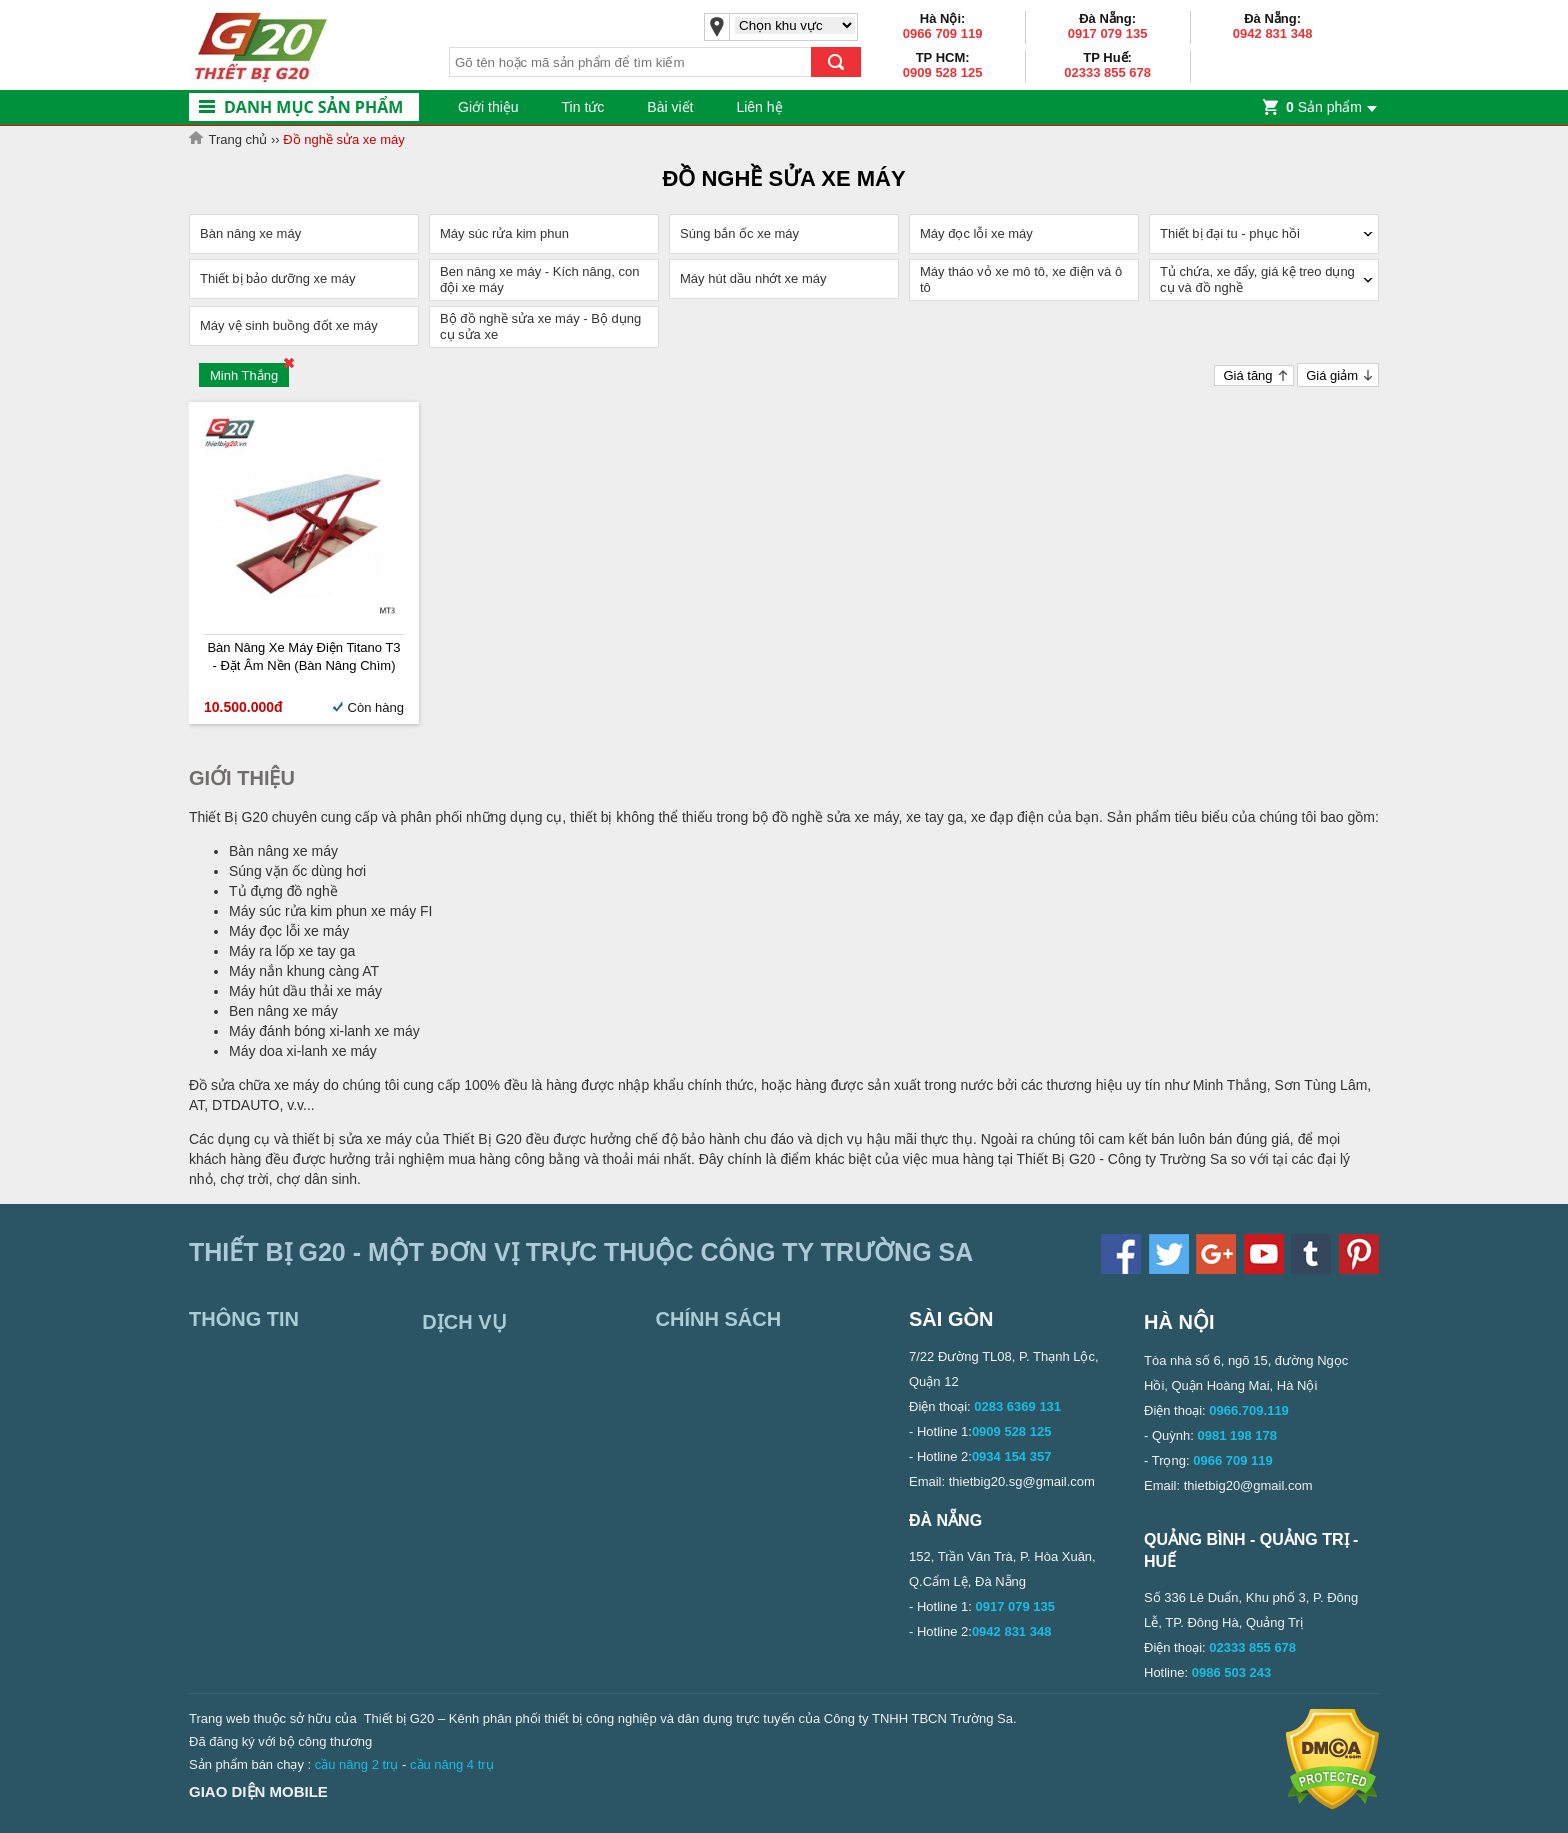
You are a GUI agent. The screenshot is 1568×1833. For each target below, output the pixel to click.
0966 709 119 (943, 33)
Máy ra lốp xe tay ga (292, 951)
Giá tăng (1247, 375)
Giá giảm (1332, 375)
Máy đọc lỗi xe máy (976, 233)
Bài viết (670, 107)
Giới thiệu (488, 107)
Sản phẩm (1324, 107)
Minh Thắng (244, 375)
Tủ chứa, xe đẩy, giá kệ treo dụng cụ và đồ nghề (1257, 279)
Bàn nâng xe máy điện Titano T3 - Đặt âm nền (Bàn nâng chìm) (303, 656)
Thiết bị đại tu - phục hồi (1230, 233)
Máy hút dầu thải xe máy (305, 991)
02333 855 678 (1107, 72)
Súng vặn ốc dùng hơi (297, 871)
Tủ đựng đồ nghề (283, 891)
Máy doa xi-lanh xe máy (303, 1051)
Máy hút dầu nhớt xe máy (753, 278)
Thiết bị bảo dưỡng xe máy (277, 278)
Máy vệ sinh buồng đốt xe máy (289, 325)
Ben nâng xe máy (283, 1011)
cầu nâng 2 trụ (357, 1764)
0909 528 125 (943, 72)
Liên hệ (759, 107)
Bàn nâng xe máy (250, 233)
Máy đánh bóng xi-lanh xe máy (324, 1031)
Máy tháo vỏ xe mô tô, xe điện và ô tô (1021, 279)
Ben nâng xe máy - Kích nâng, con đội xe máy (539, 279)
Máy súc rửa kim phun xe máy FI (331, 911)
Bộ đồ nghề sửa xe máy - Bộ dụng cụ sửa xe (540, 326)
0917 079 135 (1108, 33)
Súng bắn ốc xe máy (739, 233)
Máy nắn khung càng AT (304, 971)
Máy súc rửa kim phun (504, 233)
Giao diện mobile (258, 1791)
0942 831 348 (1273, 33)
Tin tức (583, 107)
